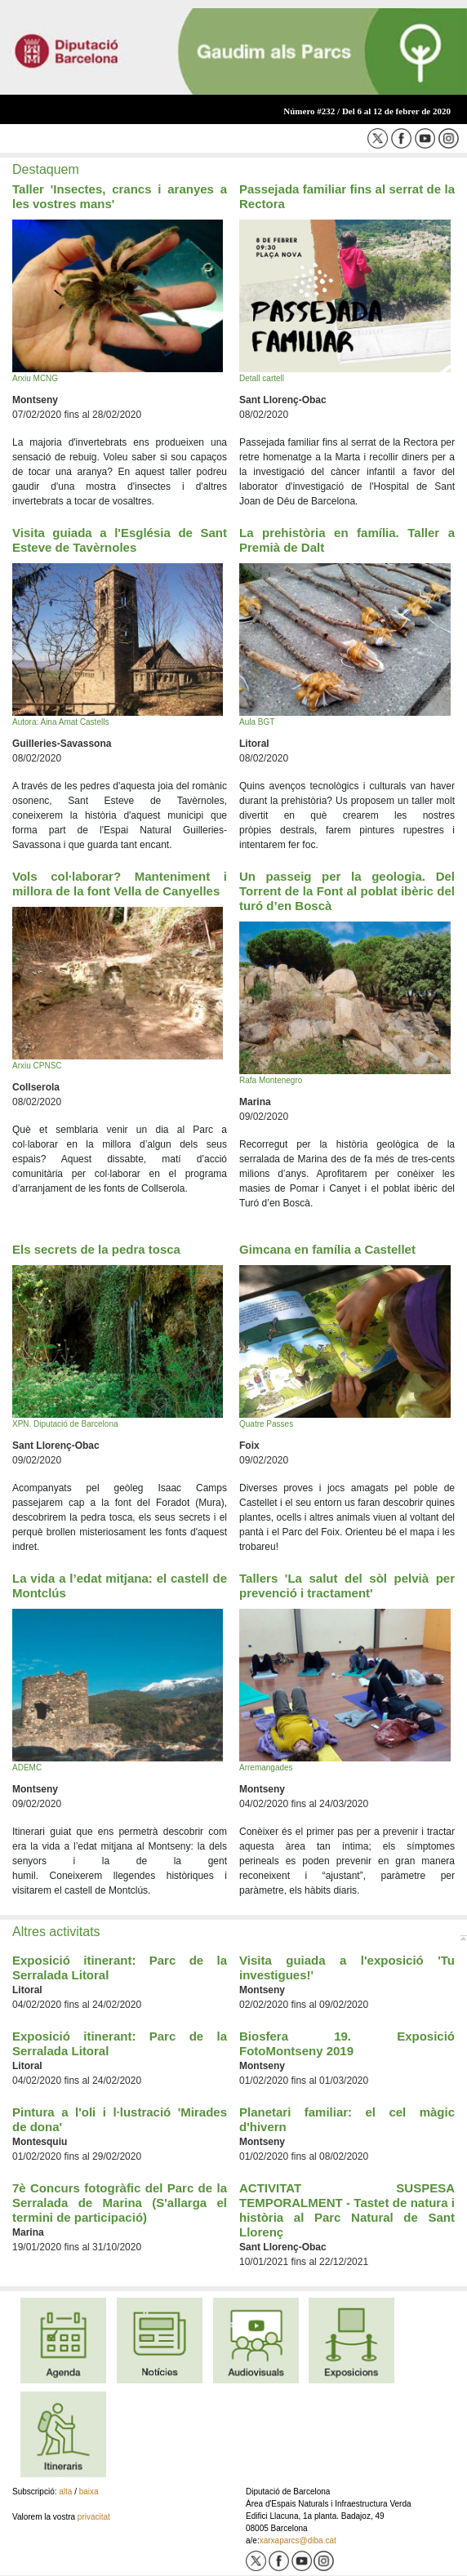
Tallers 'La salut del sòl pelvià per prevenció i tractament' (347, 1585)
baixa (89, 2491)
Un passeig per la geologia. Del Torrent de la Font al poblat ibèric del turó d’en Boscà (347, 891)
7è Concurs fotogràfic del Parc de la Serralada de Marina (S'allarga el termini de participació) (119, 2202)
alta (65, 2491)
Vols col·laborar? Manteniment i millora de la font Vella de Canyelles (119, 883)
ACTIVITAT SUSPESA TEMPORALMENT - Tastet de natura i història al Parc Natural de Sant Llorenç (347, 2210)
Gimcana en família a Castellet (327, 1249)
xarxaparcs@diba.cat (298, 2540)
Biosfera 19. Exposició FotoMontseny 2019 (347, 2043)
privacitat (94, 2516)
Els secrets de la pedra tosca (96, 1249)
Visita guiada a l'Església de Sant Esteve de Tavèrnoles (119, 540)
